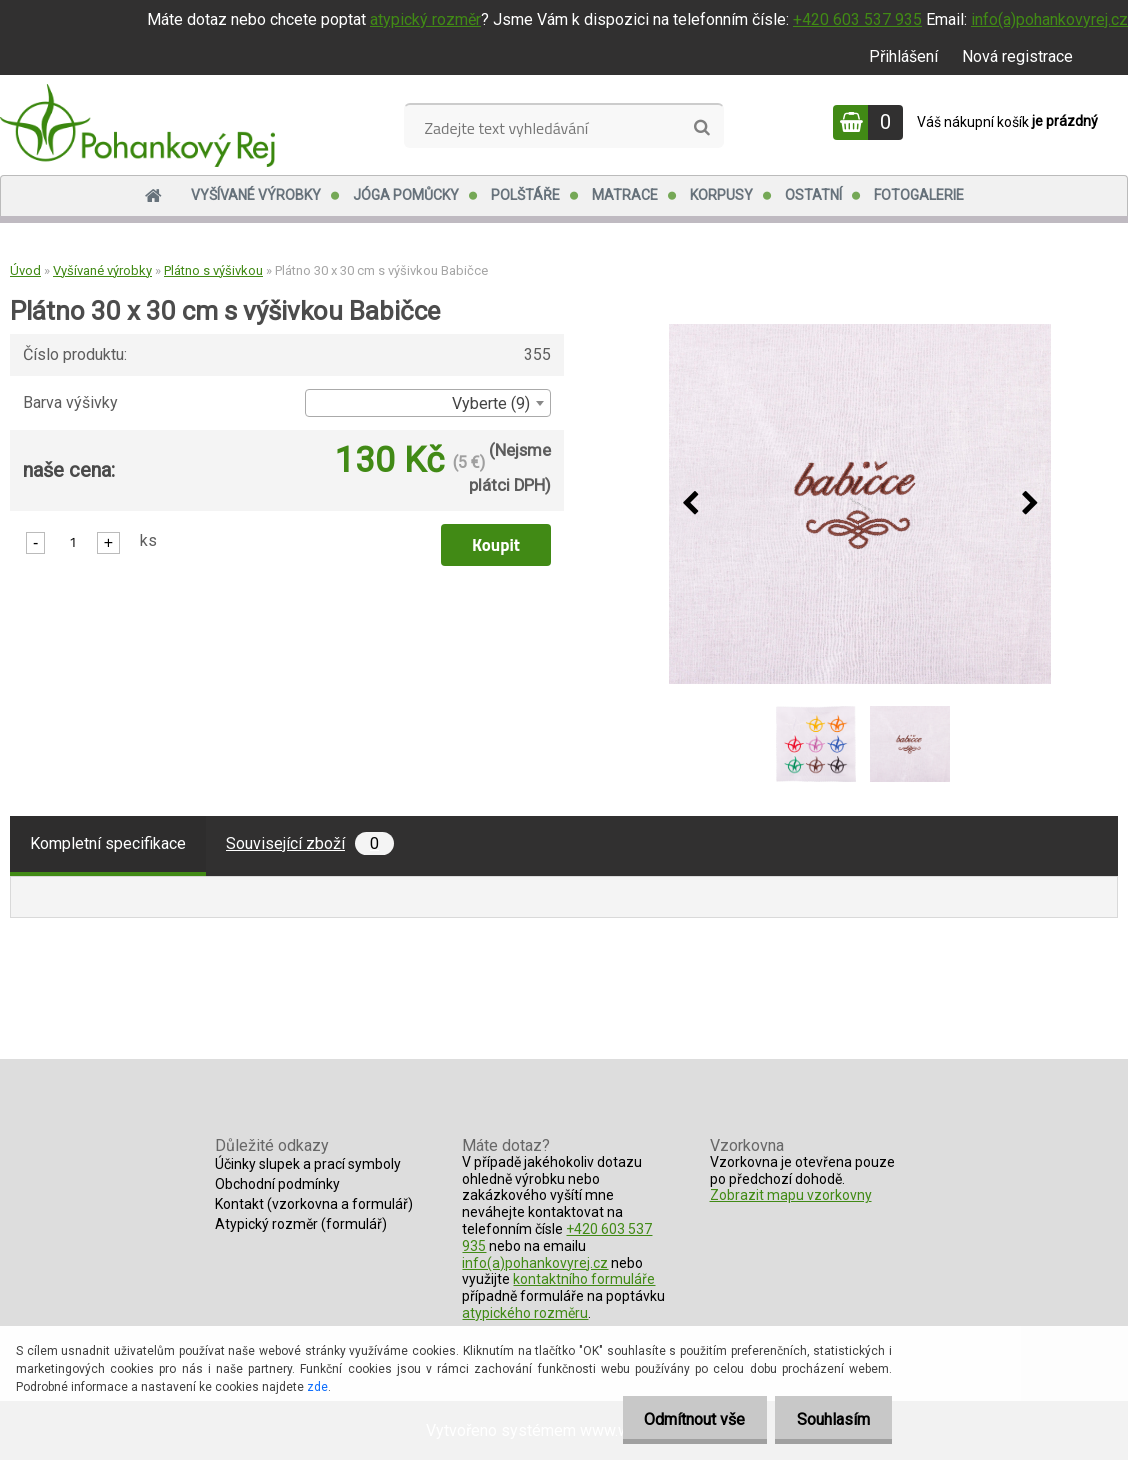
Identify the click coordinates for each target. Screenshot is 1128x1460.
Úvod (25, 270)
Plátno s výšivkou (213, 270)
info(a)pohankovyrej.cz (1049, 19)
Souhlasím (830, 1419)
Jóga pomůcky (406, 195)
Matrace (625, 195)
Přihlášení (903, 56)
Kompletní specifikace (108, 843)
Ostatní (813, 195)
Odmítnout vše (685, 1419)
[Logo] (137, 125)
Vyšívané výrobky (256, 195)
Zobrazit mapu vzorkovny (791, 1195)
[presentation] (690, 504)
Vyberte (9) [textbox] (491, 403)
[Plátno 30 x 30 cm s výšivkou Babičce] (860, 504)
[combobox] (428, 403)
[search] (701, 128)
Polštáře (525, 195)
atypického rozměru (525, 1313)
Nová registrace (1017, 56)
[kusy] (73, 541)
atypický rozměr (425, 19)
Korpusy (721, 195)
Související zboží (310, 843)
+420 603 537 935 (857, 19)
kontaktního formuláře (584, 1279)
